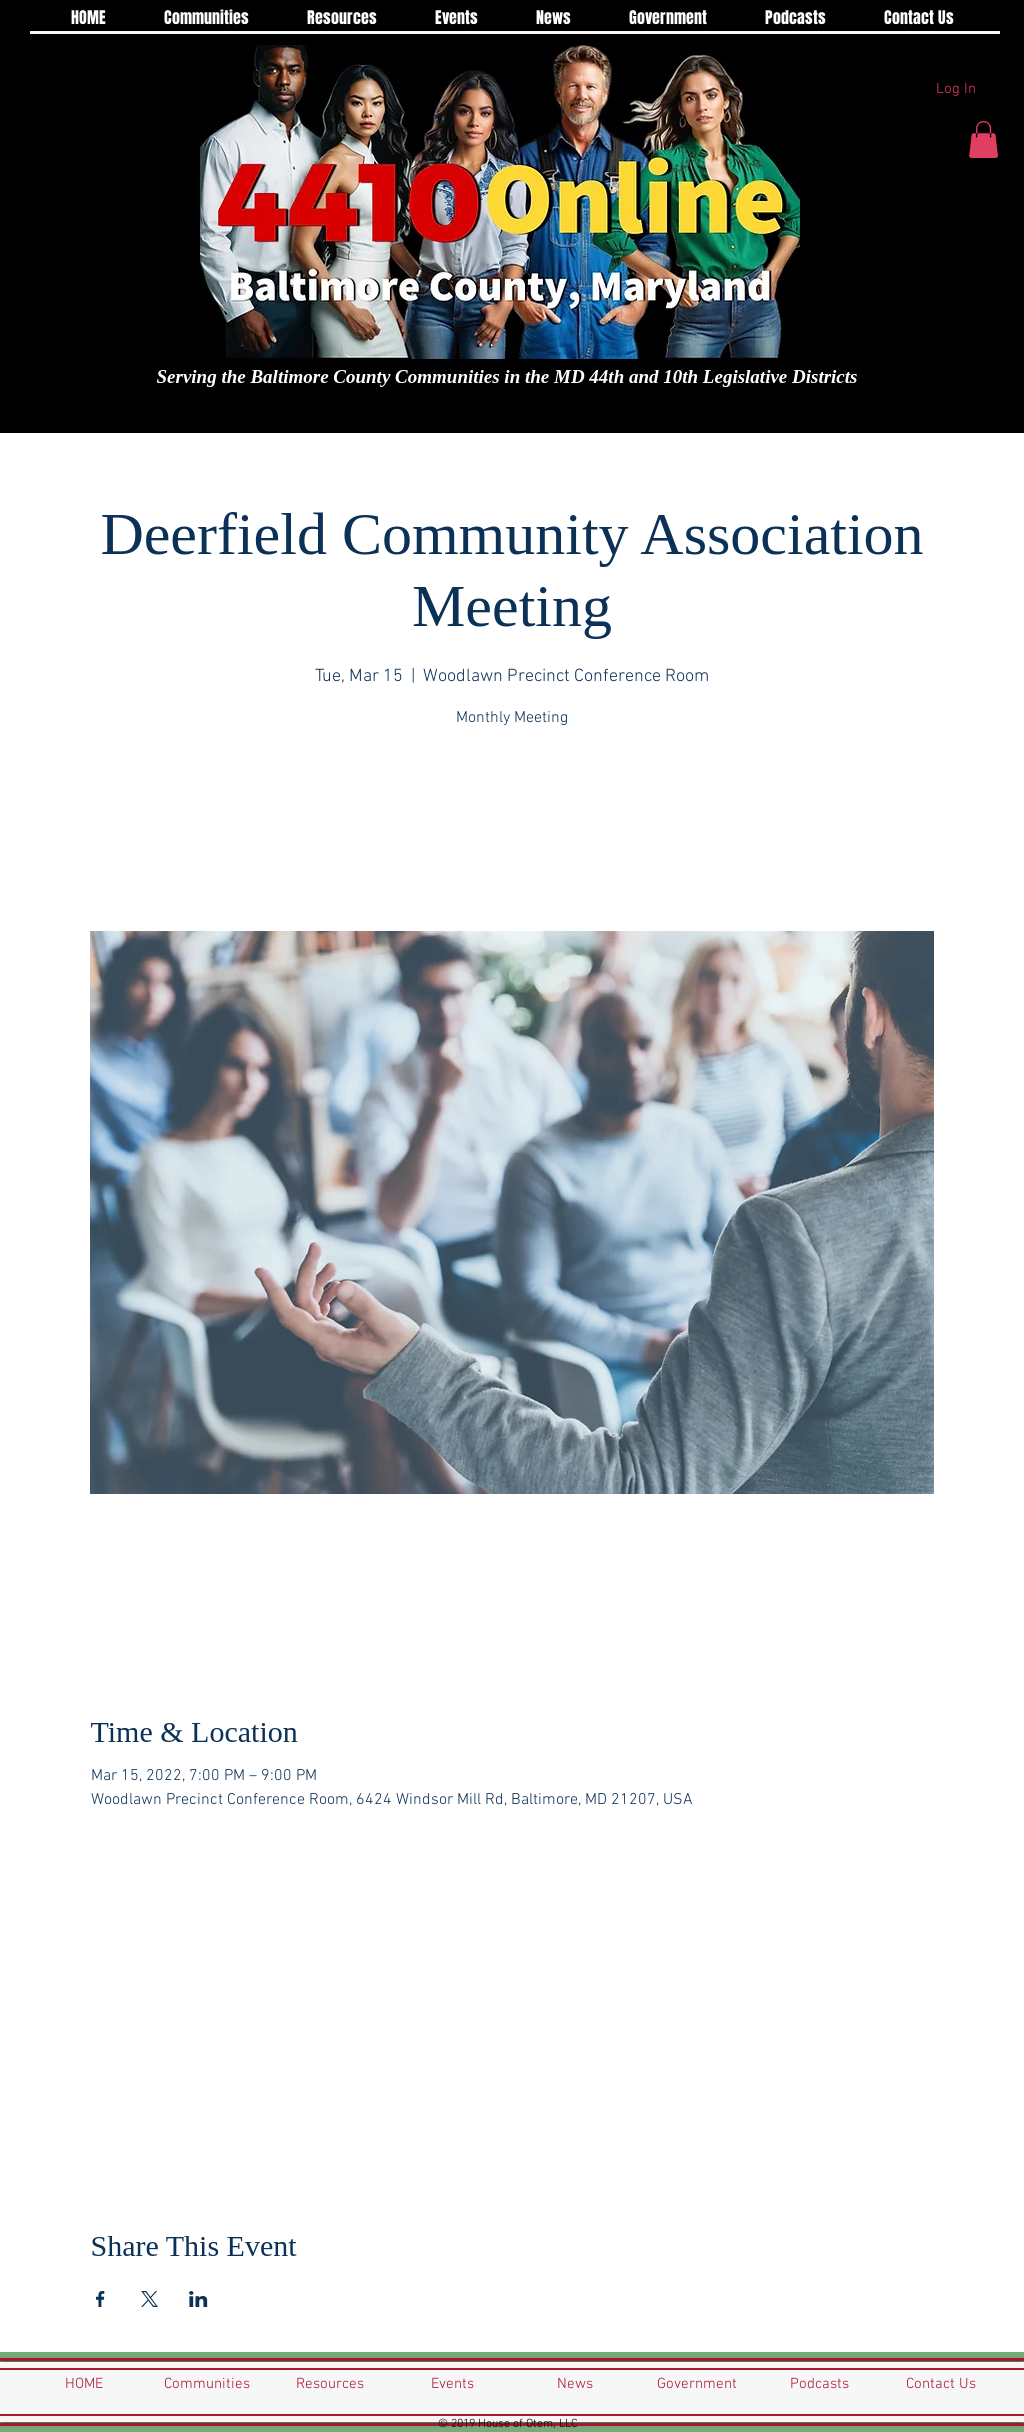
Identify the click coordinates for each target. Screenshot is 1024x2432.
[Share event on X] (149, 2299)
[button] (983, 139)
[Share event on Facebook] (100, 2299)
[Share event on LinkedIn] (198, 2299)
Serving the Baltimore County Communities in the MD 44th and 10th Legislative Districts (507, 376)
